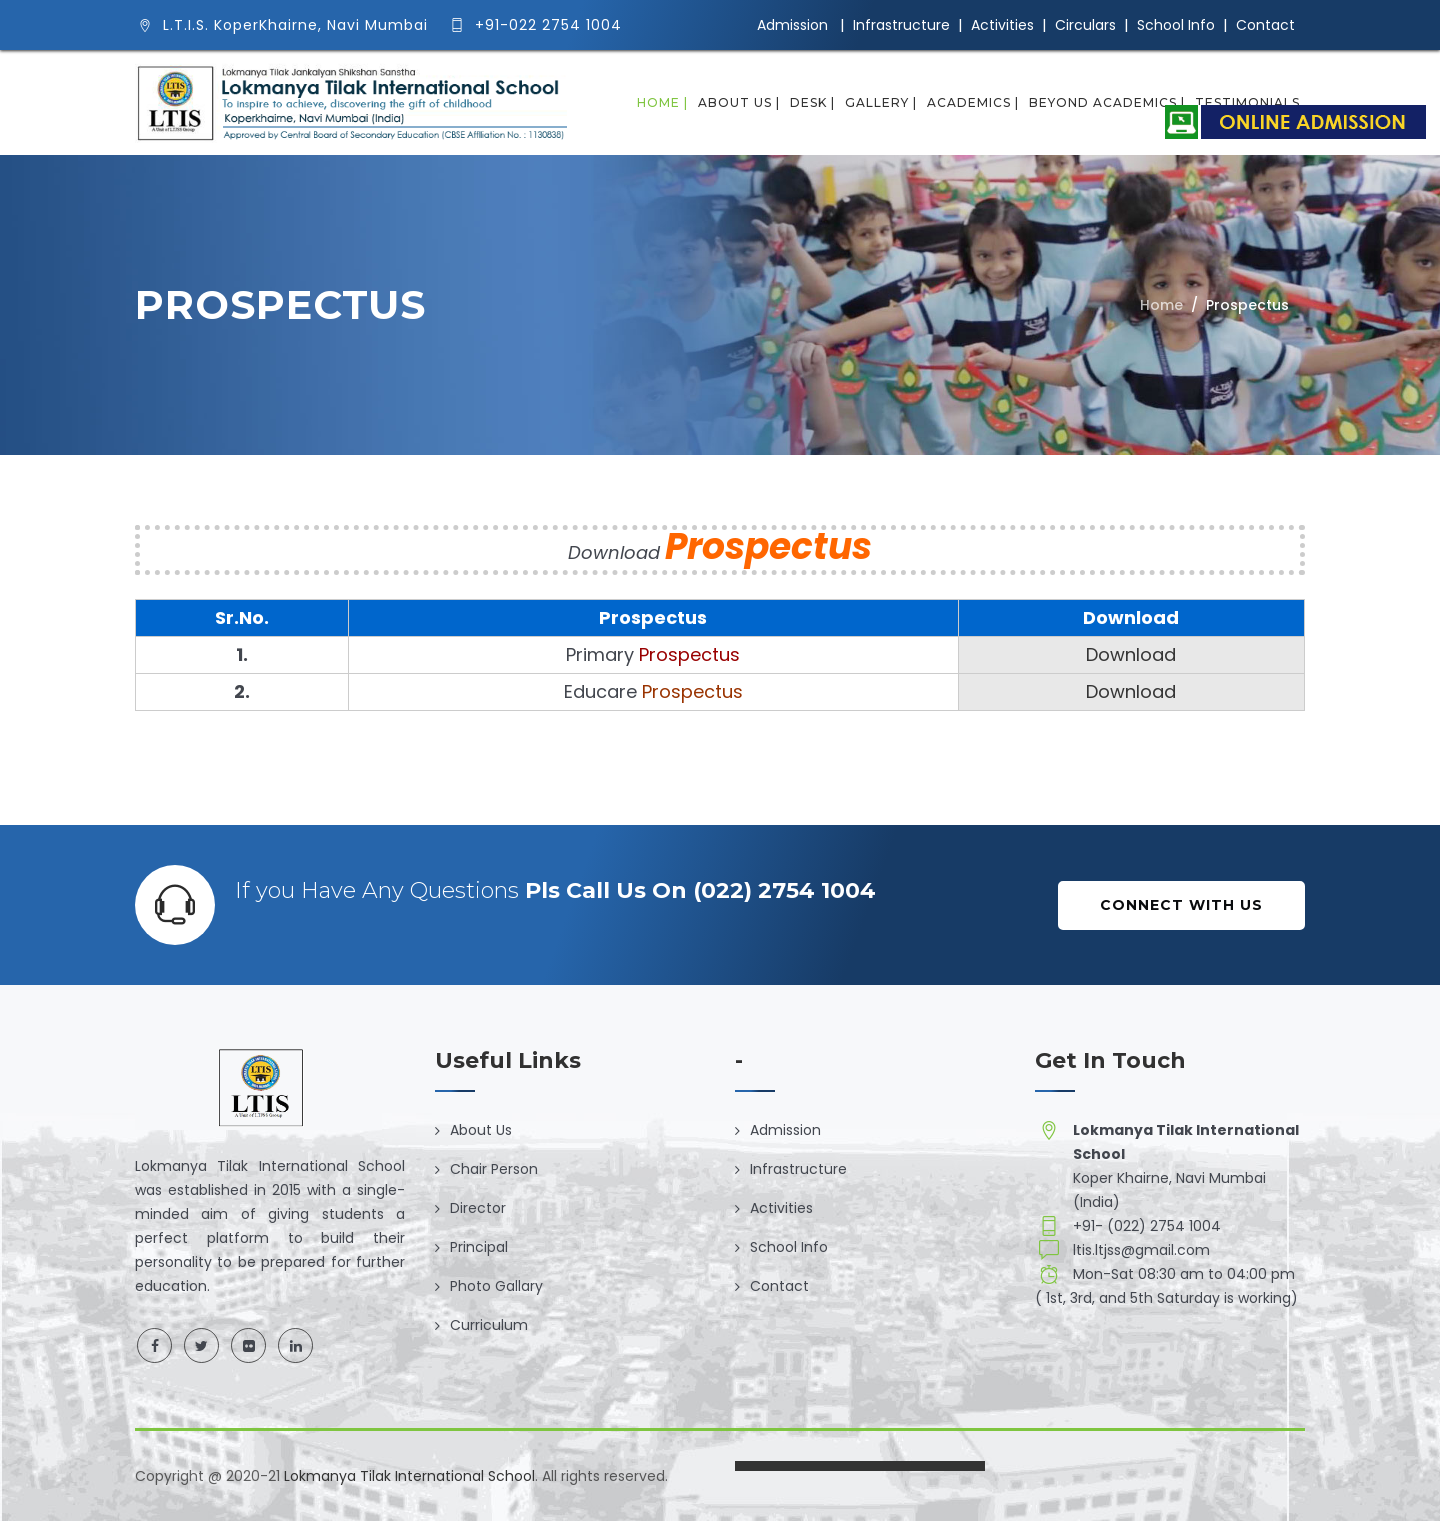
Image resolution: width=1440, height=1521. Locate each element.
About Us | (739, 102)
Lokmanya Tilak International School (409, 1476)
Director (478, 1208)
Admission (792, 25)
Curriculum (489, 1325)
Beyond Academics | (1107, 102)
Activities (1002, 25)
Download (1131, 654)
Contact (1265, 25)
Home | (662, 102)
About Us (481, 1130)
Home (1161, 305)
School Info (1176, 25)
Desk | (812, 102)
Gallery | (881, 102)
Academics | (973, 102)
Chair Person (494, 1169)
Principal (479, 1247)
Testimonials (1247, 102)
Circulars (1085, 25)
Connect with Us (1181, 905)
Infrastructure (901, 25)
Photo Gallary (496, 1286)
